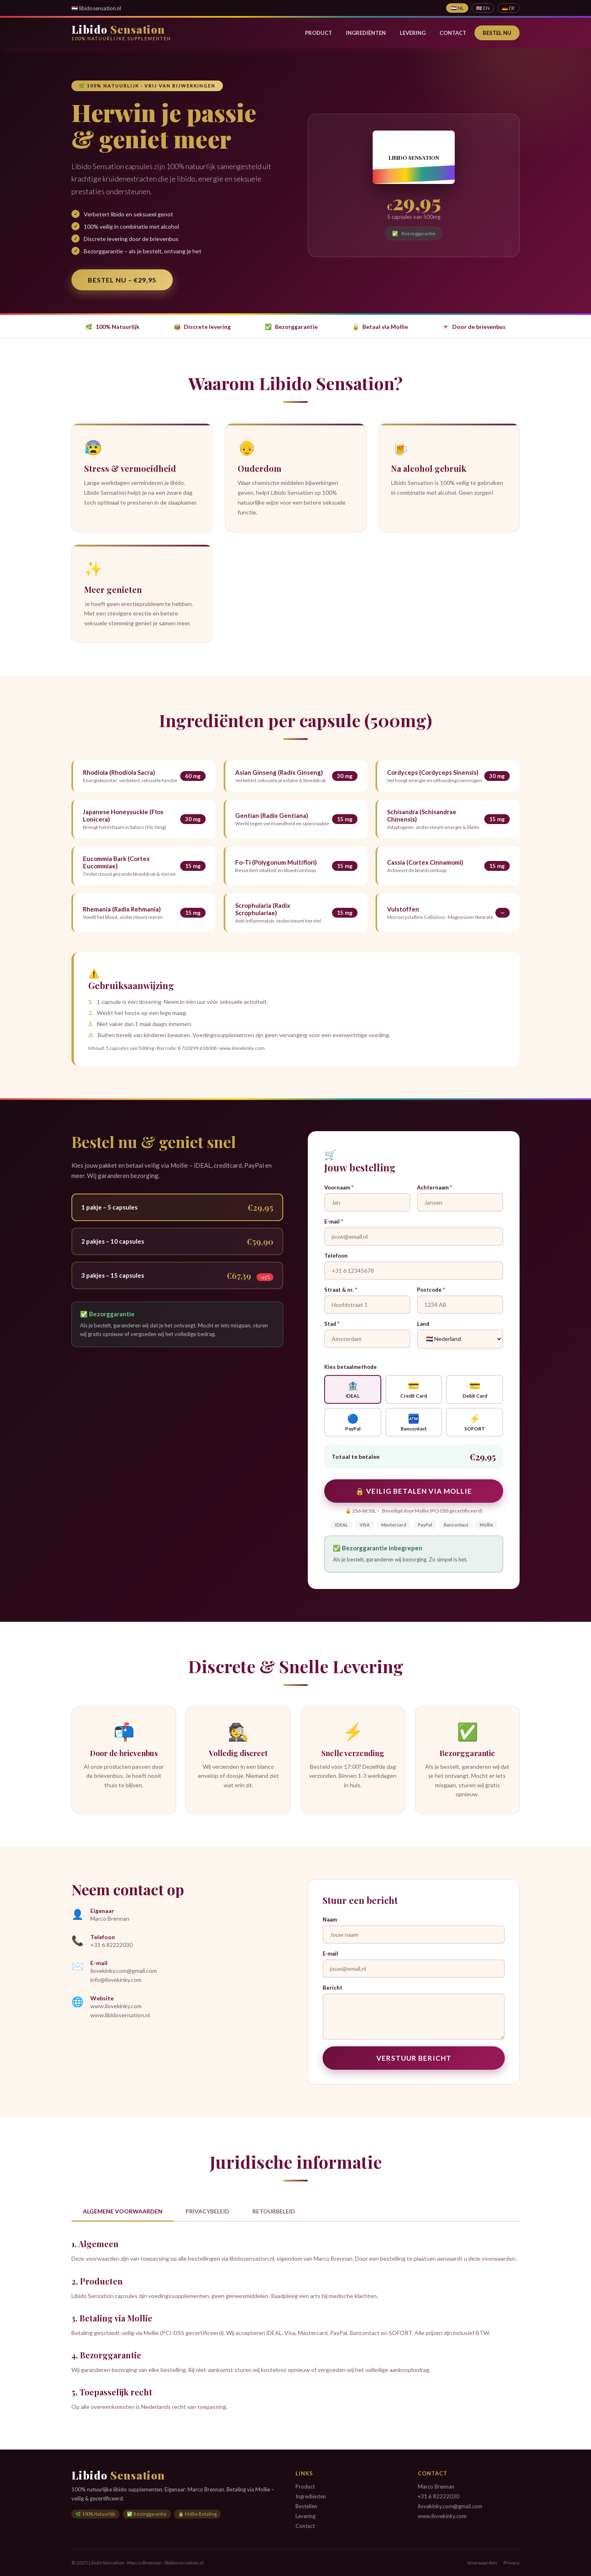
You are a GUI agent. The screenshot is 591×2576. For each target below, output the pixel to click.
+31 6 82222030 (111, 1944)
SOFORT (474, 1422)
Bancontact (413, 1422)
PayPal (352, 1422)
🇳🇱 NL (457, 8)
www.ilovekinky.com (116, 2005)
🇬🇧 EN (483, 8)
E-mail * (333, 1221)
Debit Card (474, 1389)
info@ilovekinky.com (116, 1979)
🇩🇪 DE (508, 8)
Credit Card (413, 1389)
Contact (453, 33)
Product (318, 33)
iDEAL (352, 1389)
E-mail (330, 1953)
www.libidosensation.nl (120, 2014)
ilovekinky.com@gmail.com (123, 1970)
